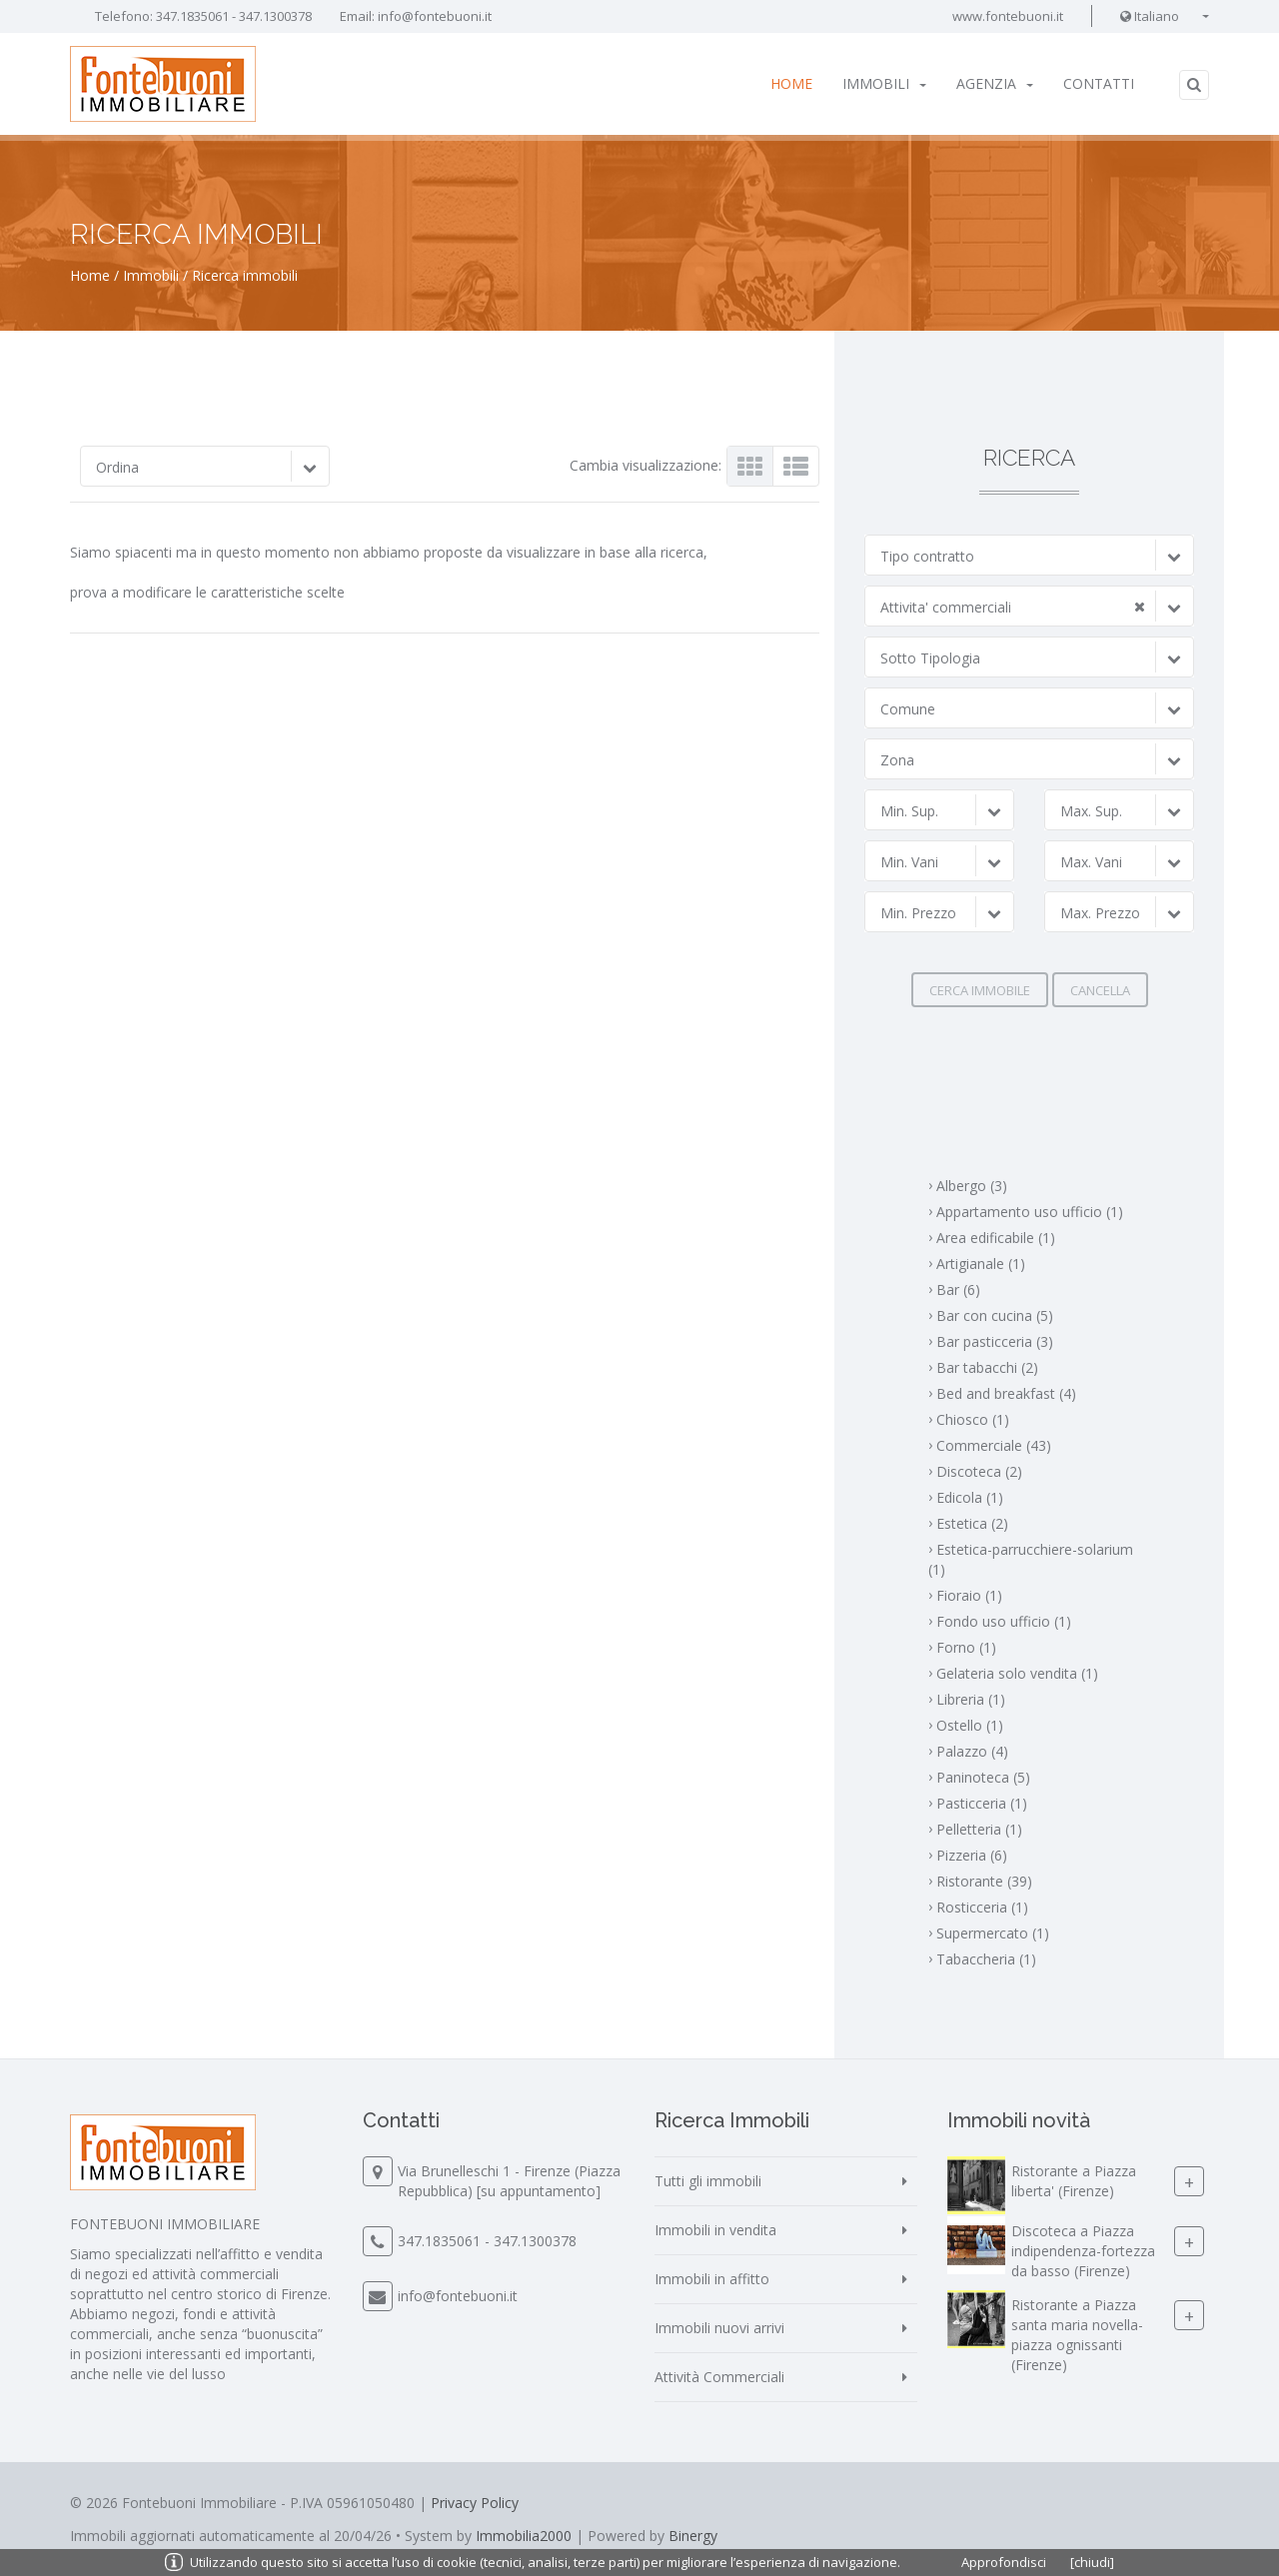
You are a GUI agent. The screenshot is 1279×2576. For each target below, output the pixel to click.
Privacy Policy (475, 2502)
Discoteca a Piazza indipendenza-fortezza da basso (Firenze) (1083, 2250)
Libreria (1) (970, 1699)
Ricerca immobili (245, 275)
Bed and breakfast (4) (1006, 1393)
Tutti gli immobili (707, 2180)
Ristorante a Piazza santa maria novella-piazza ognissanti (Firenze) (1077, 2334)
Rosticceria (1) (982, 1907)
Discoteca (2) (979, 1471)
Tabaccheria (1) (986, 1958)
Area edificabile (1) (995, 1237)
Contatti (1098, 83)
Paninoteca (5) (983, 1777)
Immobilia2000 (524, 2535)
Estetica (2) (972, 1523)
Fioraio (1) (969, 1595)
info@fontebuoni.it (435, 16)
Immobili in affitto (711, 2278)
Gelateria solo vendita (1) (1017, 1673)
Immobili (884, 83)
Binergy (692, 2535)
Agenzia (994, 83)
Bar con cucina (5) (994, 1315)
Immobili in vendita (715, 2229)
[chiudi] (1092, 2562)
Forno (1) (966, 1647)
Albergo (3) (971, 1185)
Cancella (1100, 990)
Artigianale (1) (980, 1263)
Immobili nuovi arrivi (719, 2327)
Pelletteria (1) (979, 1829)
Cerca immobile (979, 990)
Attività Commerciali (719, 2376)
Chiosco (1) (972, 1419)
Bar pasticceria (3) (994, 1341)
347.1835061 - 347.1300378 (234, 16)
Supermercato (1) (992, 1933)
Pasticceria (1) (981, 1803)
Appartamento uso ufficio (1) (1029, 1211)
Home (791, 83)
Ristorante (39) (984, 1881)
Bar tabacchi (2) (987, 1367)
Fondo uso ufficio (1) (1003, 1621)
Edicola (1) (969, 1497)
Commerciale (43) (993, 1445)
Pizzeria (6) (971, 1855)
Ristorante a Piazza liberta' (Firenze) (1073, 2180)
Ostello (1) (969, 1725)
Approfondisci (1003, 2562)
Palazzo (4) (972, 1751)
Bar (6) (958, 1289)
